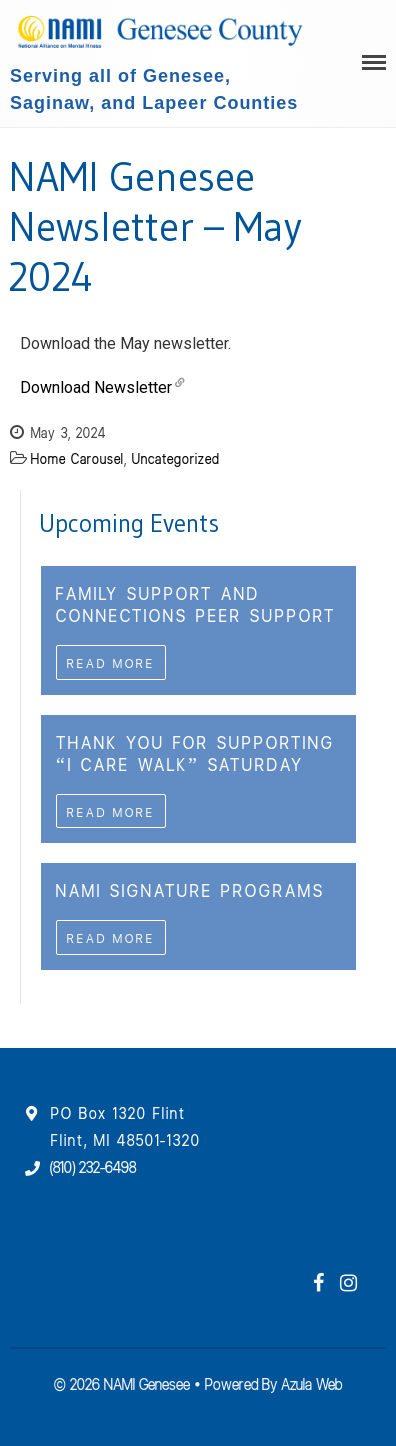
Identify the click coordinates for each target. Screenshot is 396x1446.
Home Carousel (77, 457)
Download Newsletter (96, 387)
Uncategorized (176, 457)
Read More (111, 662)
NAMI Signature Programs (190, 889)
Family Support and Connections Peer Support (196, 603)
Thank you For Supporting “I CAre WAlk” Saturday (195, 752)
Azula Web (311, 1382)
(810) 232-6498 (93, 1165)
